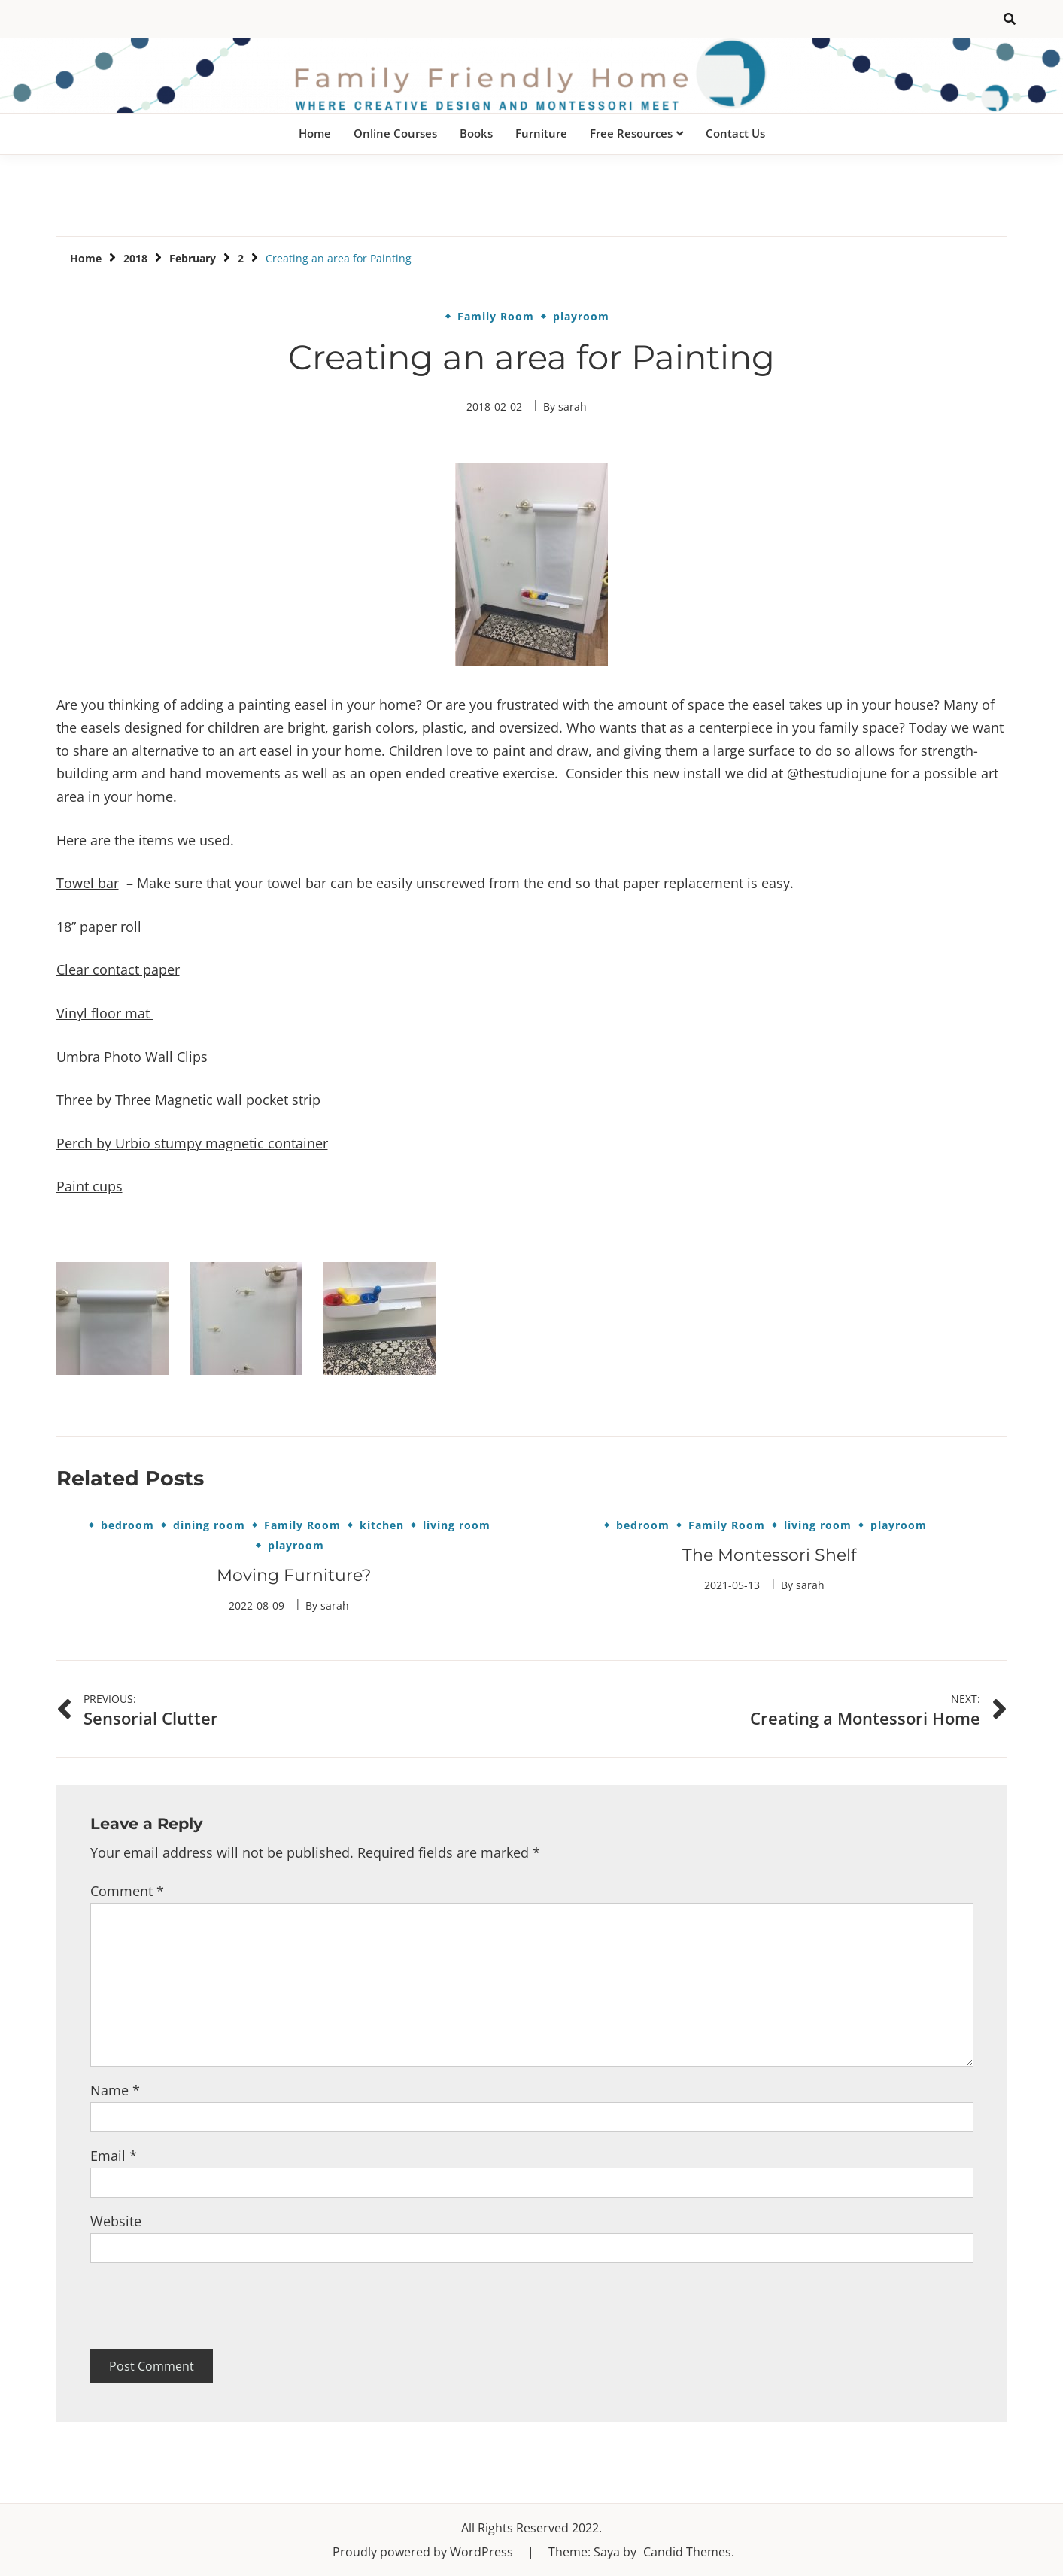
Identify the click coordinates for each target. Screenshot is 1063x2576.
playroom (581, 316)
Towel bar (87, 883)
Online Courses (395, 133)
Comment (127, 1891)
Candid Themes (687, 2552)
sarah (572, 406)
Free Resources (631, 133)
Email (113, 2156)
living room (456, 1525)
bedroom (127, 1525)
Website (115, 2221)
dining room (209, 1525)
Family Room (495, 316)
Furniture (541, 133)
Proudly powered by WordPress (424, 2552)
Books (476, 133)
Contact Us (735, 133)
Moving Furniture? (294, 1575)
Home (315, 133)
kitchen (382, 1525)
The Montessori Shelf (769, 1555)
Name (115, 2090)
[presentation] (204, 2306)
